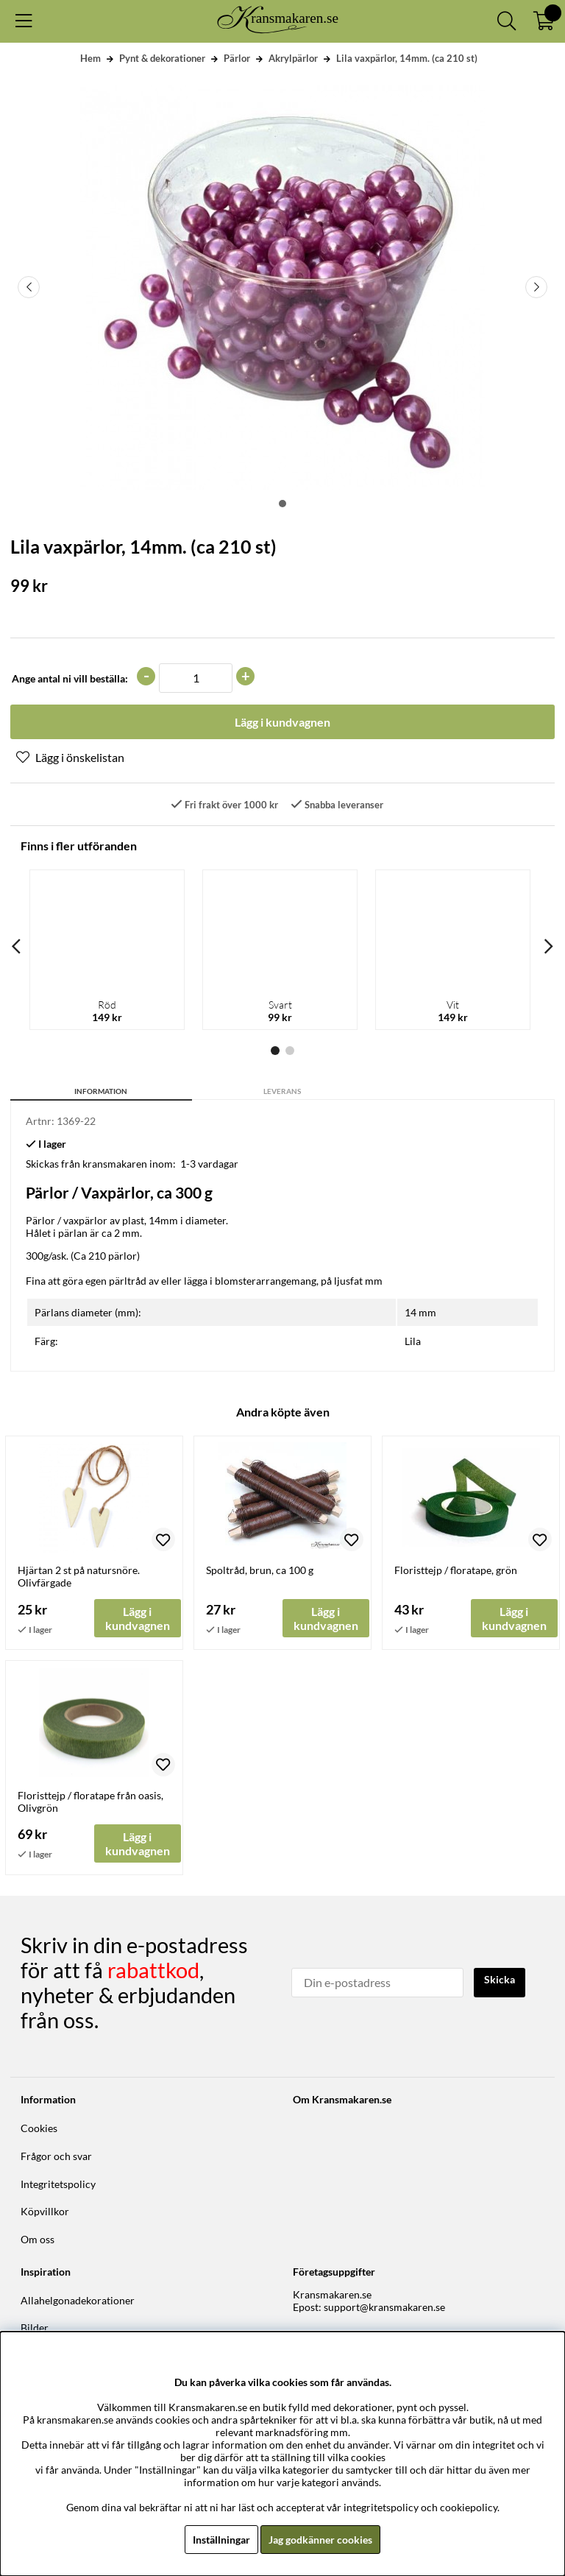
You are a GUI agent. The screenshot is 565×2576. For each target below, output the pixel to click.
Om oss (37, 2239)
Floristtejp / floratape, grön (455, 1570)
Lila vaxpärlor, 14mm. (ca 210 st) (406, 58)
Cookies (39, 2128)
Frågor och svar (56, 2156)
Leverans (282, 1091)
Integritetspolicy (58, 2184)
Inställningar (221, 2539)
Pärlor (237, 58)
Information (100, 1091)
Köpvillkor (45, 2211)
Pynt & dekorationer (162, 58)
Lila (413, 1341)
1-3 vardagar (209, 1163)
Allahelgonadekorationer (78, 2300)
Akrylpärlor (293, 58)
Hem (90, 58)
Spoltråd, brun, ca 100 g (259, 1570)
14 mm (420, 1312)
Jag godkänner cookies (320, 2539)
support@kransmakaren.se (384, 2307)
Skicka (499, 1979)
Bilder (35, 2327)
